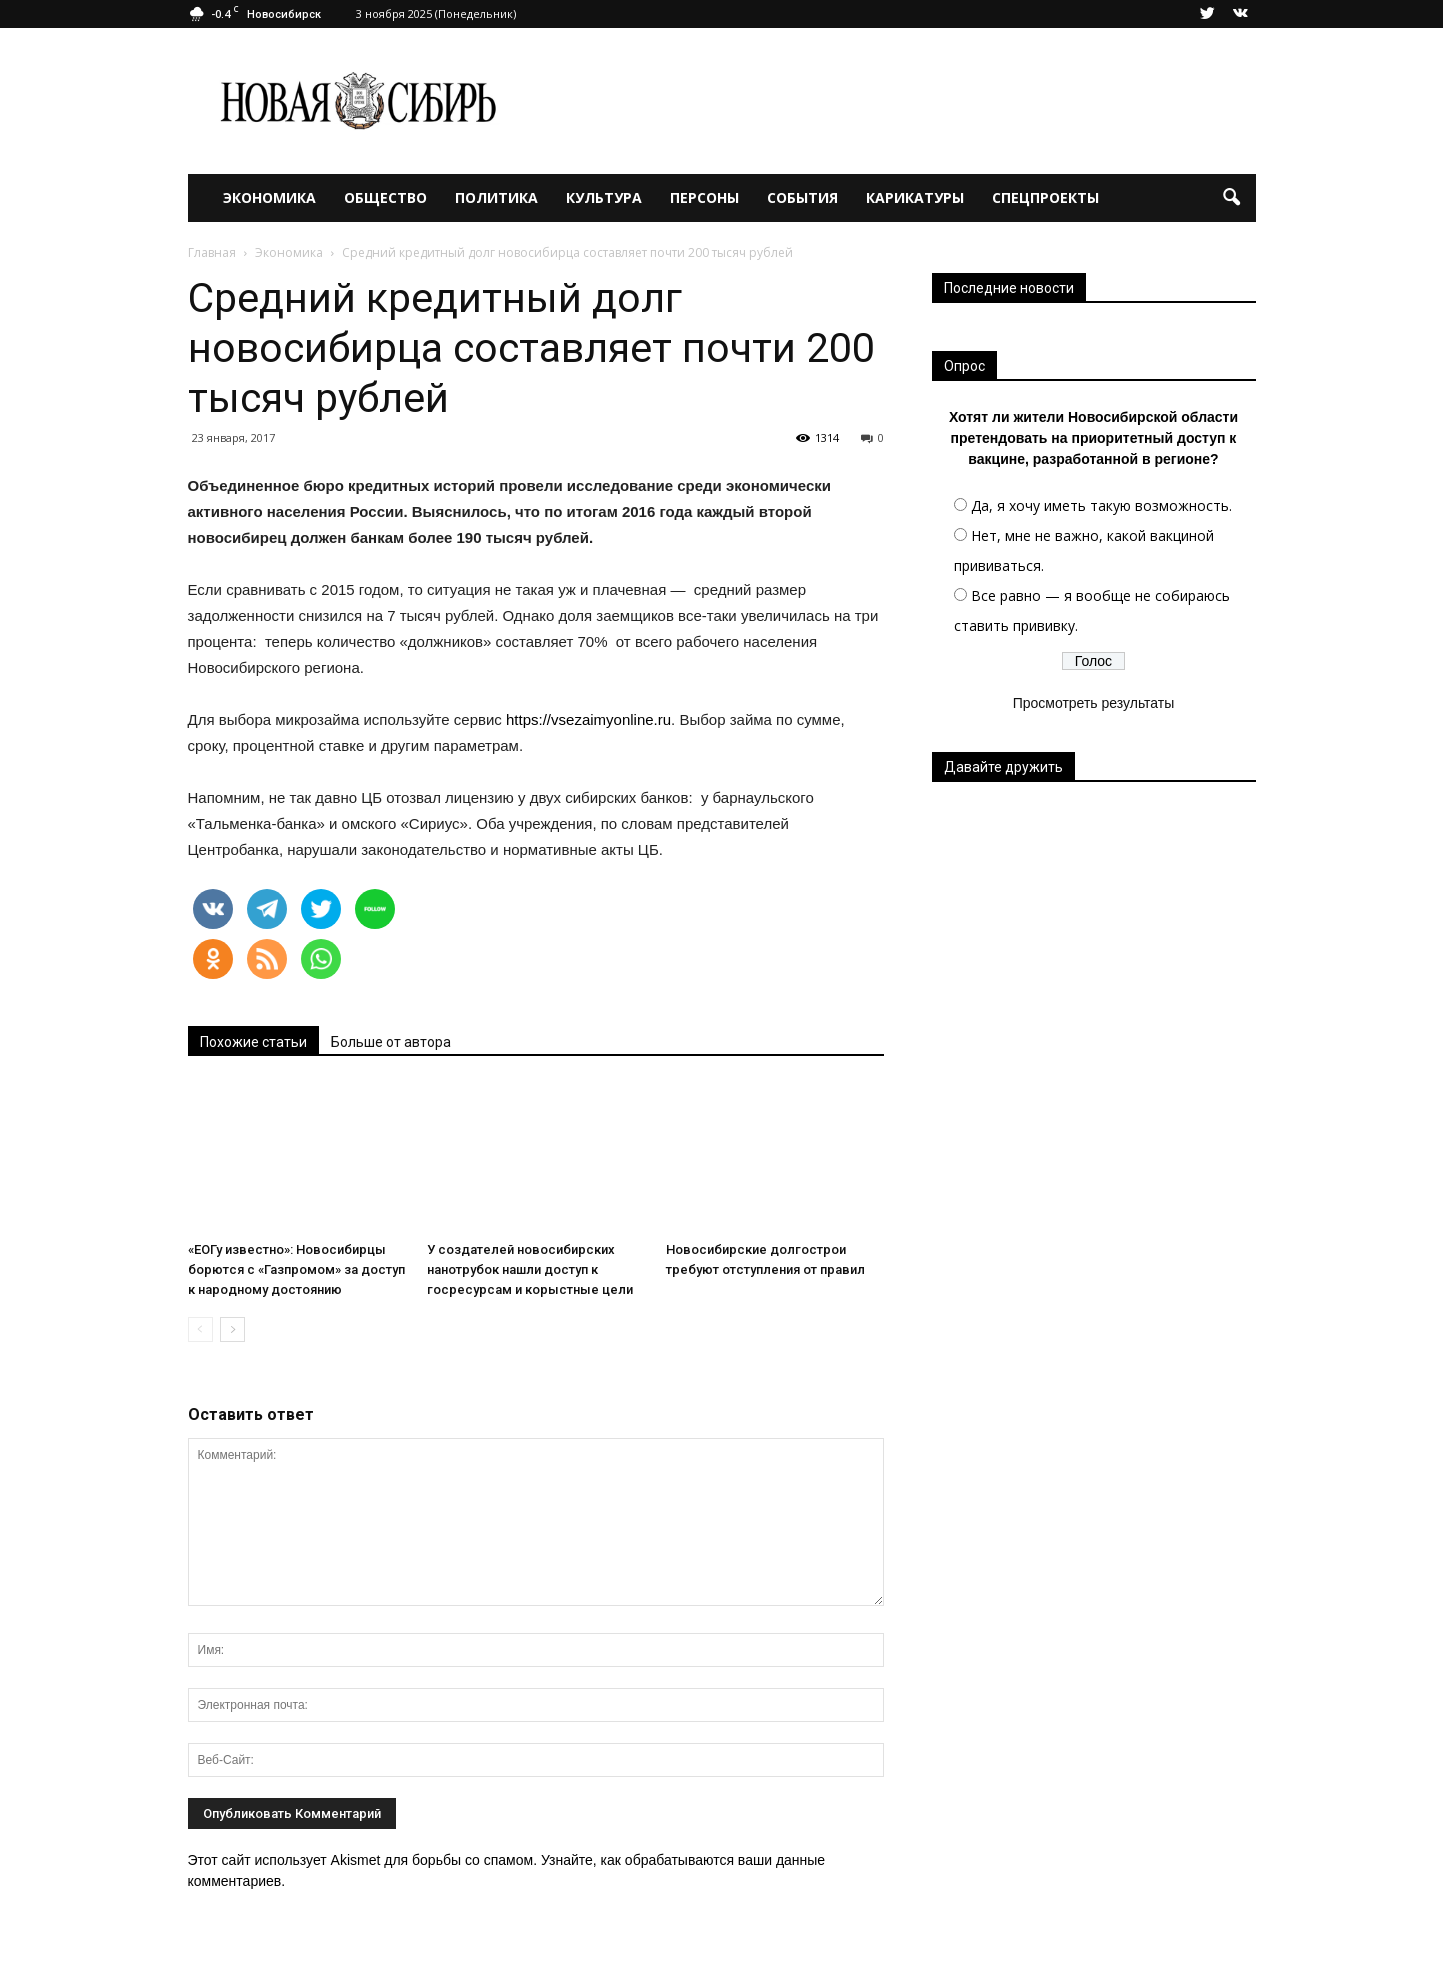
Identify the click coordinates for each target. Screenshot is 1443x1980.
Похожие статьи (253, 1042)
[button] (1232, 198)
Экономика (269, 197)
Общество (385, 197)
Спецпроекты (1045, 197)
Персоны (704, 197)
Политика (496, 197)
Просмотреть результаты (1094, 703)
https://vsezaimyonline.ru (588, 719)
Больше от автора (391, 1042)
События (802, 197)
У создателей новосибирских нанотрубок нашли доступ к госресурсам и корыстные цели (530, 1269)
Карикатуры (915, 197)
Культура (604, 197)
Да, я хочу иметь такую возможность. (1101, 505)
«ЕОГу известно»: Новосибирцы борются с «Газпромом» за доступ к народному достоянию (296, 1269)
